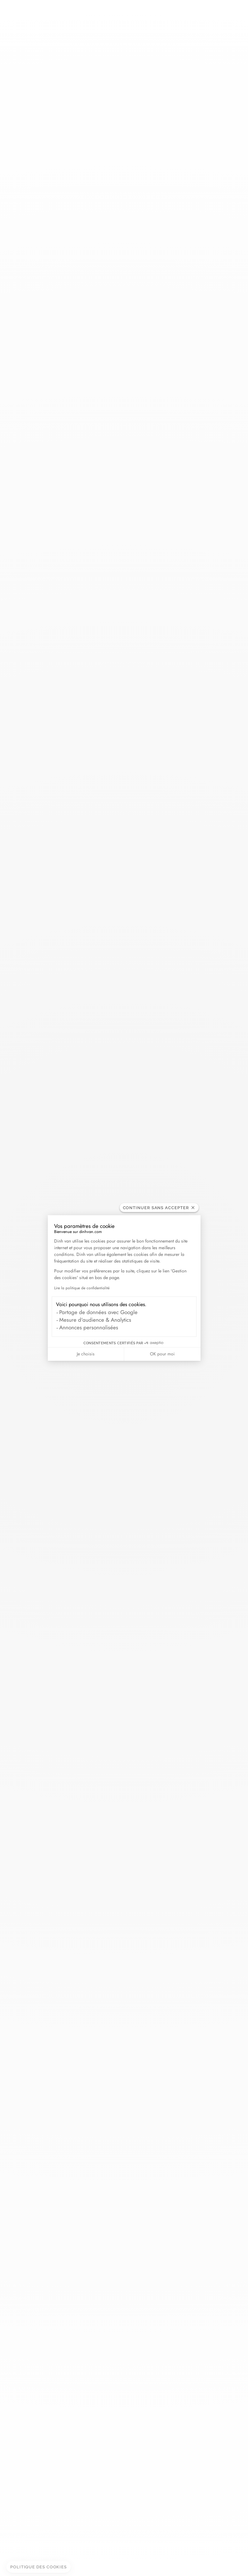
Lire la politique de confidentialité (82, 1288)
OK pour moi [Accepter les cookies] (162, 1354)
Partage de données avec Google (98, 1312)
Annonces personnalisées (88, 1327)
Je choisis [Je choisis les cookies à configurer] (86, 1354)
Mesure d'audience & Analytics (95, 1320)
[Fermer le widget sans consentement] (159, 1207)
